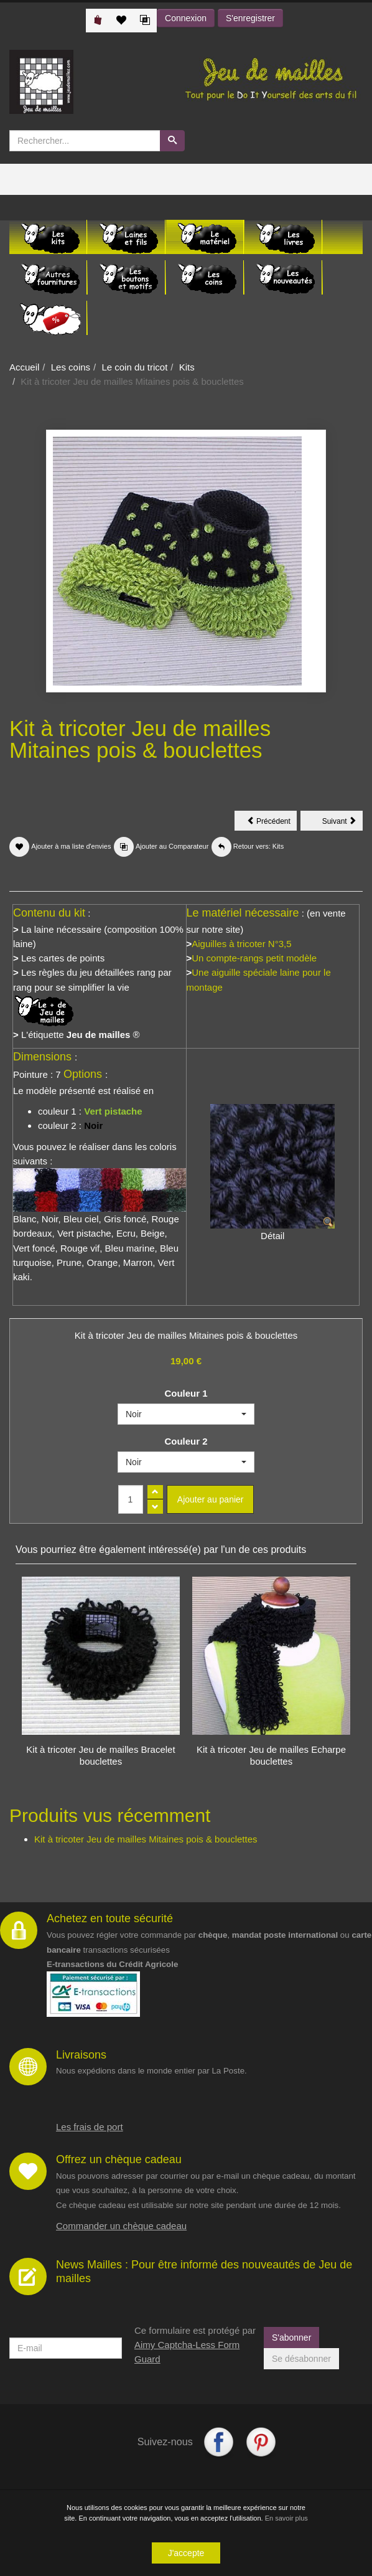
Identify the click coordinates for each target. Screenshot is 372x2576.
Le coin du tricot (134, 367)
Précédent (272, 823)
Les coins (70, 367)
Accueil (24, 367)
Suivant (342, 823)
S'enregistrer (250, 18)
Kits (187, 367)
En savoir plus (286, 2518)
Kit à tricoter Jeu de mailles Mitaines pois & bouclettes (146, 1839)
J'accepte (186, 2553)
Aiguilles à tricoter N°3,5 (241, 943)
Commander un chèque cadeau (121, 2225)
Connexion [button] (186, 18)
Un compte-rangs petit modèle (254, 958)
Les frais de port (89, 2126)
